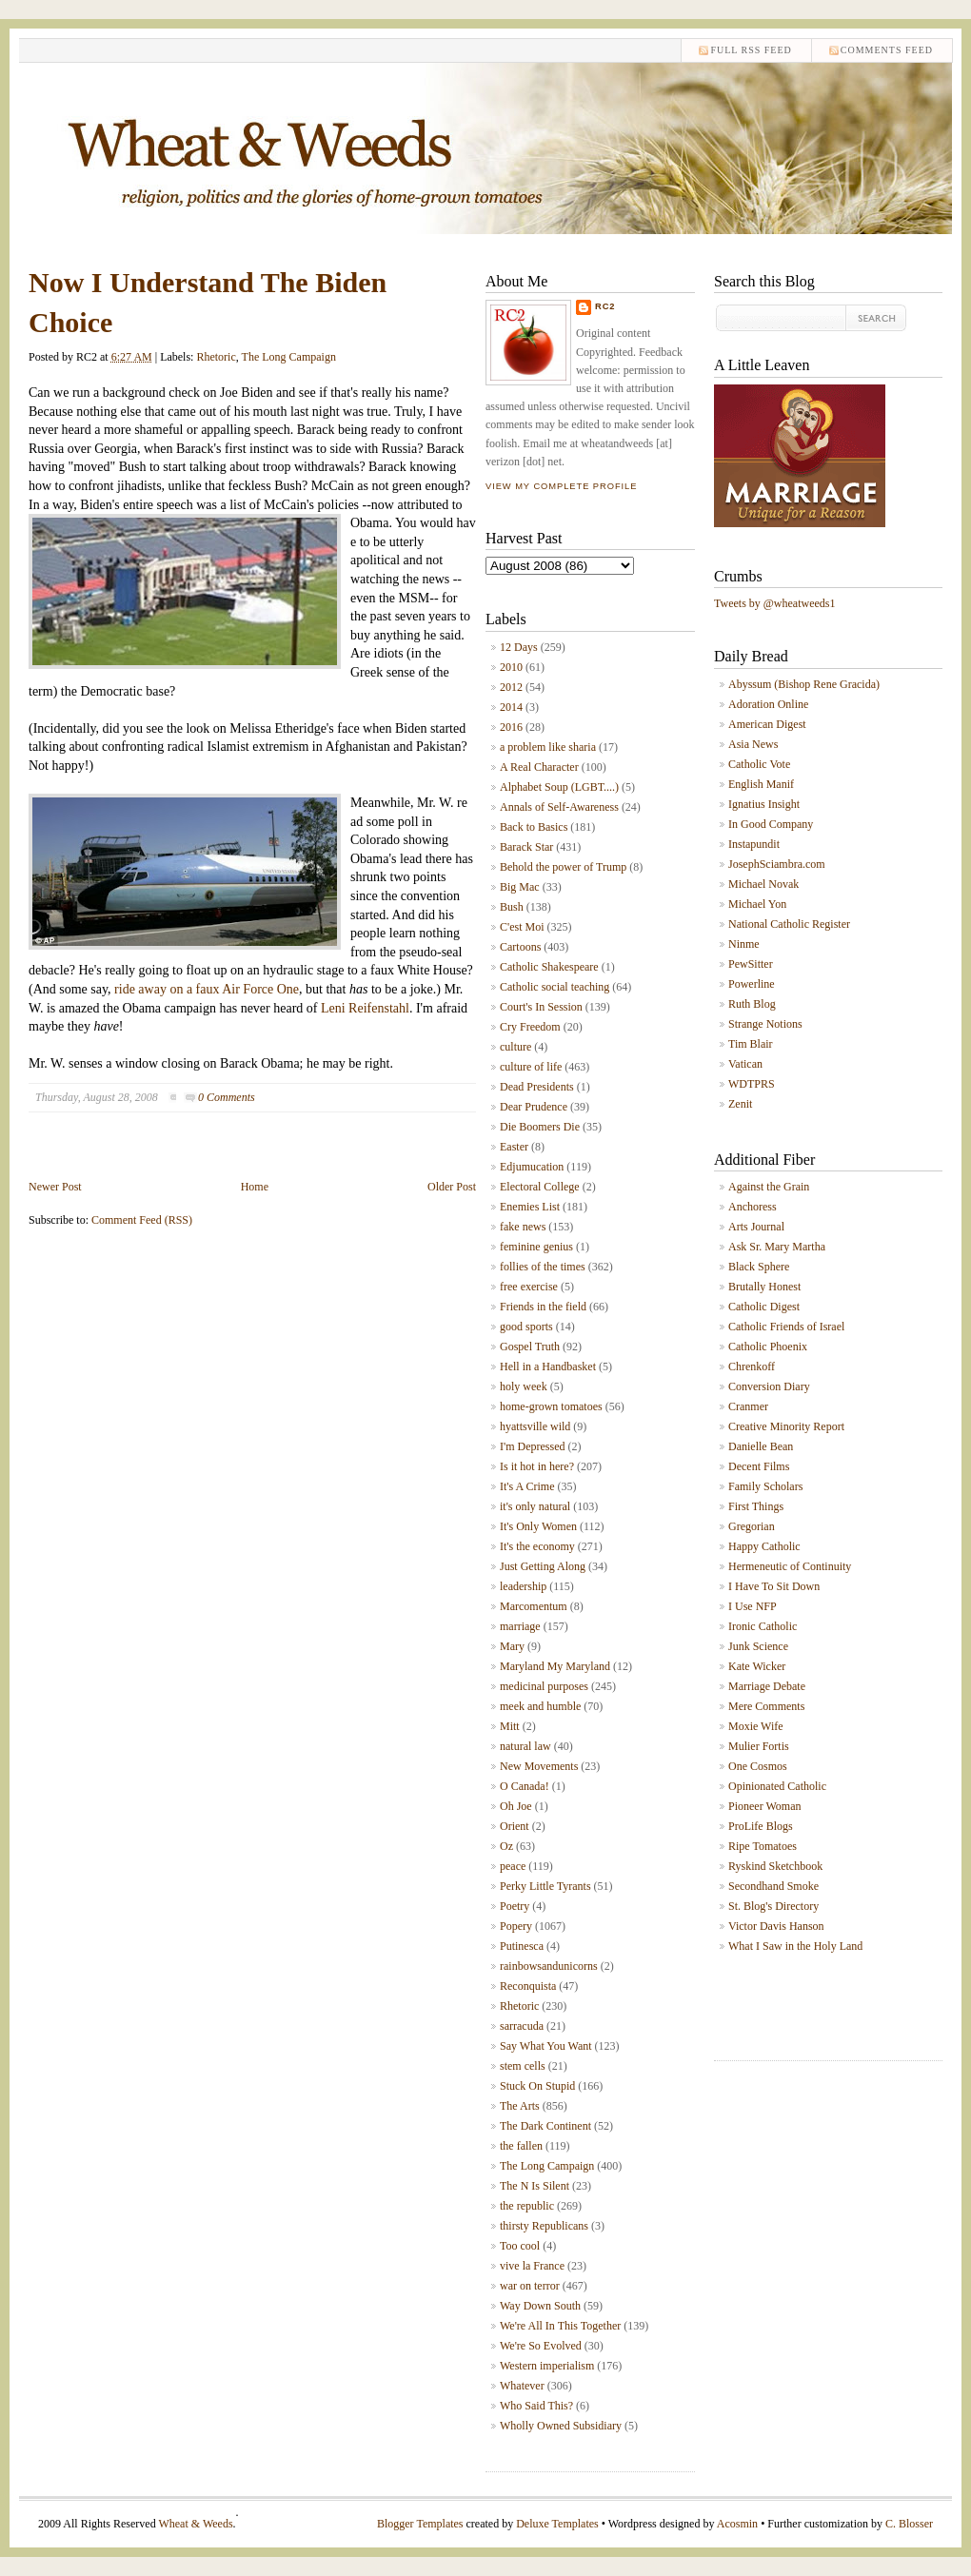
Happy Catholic (764, 1546)
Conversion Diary (769, 1386)
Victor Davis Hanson (776, 1926)
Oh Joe (516, 1806)
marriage (520, 1626)
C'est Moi (522, 927)
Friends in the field (543, 1306)
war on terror (530, 2285)
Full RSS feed (750, 50)
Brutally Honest (764, 1286)
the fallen (521, 2146)
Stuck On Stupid (537, 2086)
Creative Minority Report (786, 1426)
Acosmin (737, 2523)
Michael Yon (757, 904)
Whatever (522, 2385)
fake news (522, 1226)
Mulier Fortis (758, 1746)
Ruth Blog (752, 1004)
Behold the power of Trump (563, 867)
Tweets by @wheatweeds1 (775, 603)
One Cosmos (757, 1766)
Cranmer (748, 1406)
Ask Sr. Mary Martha (776, 1246)
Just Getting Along (542, 1566)
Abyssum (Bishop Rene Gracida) (804, 684)
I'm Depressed (532, 1446)
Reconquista (528, 1986)
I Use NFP (752, 1606)
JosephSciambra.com (776, 864)
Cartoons (520, 947)
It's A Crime (527, 1486)
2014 (511, 707)
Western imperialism (547, 2365)
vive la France (532, 2265)
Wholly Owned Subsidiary (561, 2425)
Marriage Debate (766, 1686)
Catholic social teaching (554, 986)
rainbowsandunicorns (549, 1966)
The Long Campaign (289, 357)
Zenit (740, 1104)
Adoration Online (768, 704)
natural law (525, 1746)
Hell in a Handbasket (548, 1366)
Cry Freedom (530, 1026)
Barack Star (526, 847)
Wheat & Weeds (195, 2523)
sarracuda (522, 2026)
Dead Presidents (537, 1086)
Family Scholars (765, 1486)
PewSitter (750, 964)
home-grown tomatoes (551, 1406)
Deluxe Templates (557, 2523)
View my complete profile (561, 486)
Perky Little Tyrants (545, 1886)
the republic (527, 2205)
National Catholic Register (789, 924)
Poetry (514, 1906)
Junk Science (758, 1646)
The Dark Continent (545, 2126)
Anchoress (752, 1206)
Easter (514, 1146)
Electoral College (540, 1186)
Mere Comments (766, 1706)
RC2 (605, 306)
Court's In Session (541, 1006)
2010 (511, 667)
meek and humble (540, 1706)
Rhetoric (215, 357)
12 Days (519, 647)
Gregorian (751, 1526)
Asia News (753, 744)
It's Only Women (538, 1526)
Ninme (744, 944)
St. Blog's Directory (773, 1906)
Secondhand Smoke (773, 1886)
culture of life (531, 1066)
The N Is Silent (534, 2186)
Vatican (745, 1064)
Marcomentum (533, 1606)
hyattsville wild (535, 1426)
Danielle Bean (760, 1446)
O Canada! (524, 1786)
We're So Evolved (541, 2345)
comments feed (887, 50)
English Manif (761, 784)
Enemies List (530, 1206)
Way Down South (540, 2305)
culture (515, 1046)
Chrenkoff (751, 1366)
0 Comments (226, 1097)
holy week (523, 1386)
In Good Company (770, 824)
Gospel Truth (530, 1346)
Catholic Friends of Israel (786, 1326)
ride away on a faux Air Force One (206, 989)
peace (512, 1866)
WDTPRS (751, 1084)
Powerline (751, 984)
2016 (511, 727)
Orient (514, 1826)
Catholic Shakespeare (549, 966)
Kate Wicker (756, 1666)
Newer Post (55, 1186)
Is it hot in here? (537, 1466)
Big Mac (520, 887)
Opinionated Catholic (777, 1786)
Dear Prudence (533, 1106)
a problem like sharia (548, 747)
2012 (511, 687)
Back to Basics (533, 827)
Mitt (510, 1726)
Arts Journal (756, 1226)
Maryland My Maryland (555, 1666)
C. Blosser (909, 2523)
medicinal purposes (544, 1686)
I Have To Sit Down (774, 1586)
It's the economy (537, 1546)
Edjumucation (532, 1166)
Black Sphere (758, 1266)
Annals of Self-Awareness (559, 807)
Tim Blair (750, 1044)
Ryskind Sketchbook (775, 1866)
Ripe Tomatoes (762, 1846)
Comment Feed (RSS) (141, 1220)
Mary (512, 1646)
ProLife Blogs (760, 1826)
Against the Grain (768, 1186)
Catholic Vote (759, 764)
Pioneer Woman (764, 1806)
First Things (755, 1506)
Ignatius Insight (764, 804)
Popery (516, 1926)
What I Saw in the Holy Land (795, 1946)
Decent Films (758, 1466)
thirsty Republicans (544, 2225)
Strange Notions (765, 1024)
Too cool (520, 2245)
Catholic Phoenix (767, 1346)
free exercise (529, 1286)
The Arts (520, 2106)
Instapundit (754, 844)
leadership (523, 1586)
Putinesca (522, 1946)
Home (254, 1186)
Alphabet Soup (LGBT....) (559, 787)
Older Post (451, 1186)
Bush (512, 907)
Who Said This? (536, 2405)
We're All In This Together (560, 2325)
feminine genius (536, 1246)
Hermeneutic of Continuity (789, 1566)
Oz (506, 1846)
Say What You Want (546, 2046)
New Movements (539, 1766)
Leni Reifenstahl (365, 1008)
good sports (526, 1326)
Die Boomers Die (540, 1126)
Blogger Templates (420, 2523)
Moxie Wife (755, 1726)
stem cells (522, 2066)
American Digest (767, 724)
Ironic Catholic (762, 1626)
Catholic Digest (764, 1306)
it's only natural (535, 1506)
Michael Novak (763, 884)
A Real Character (539, 767)
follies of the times (542, 1266)
